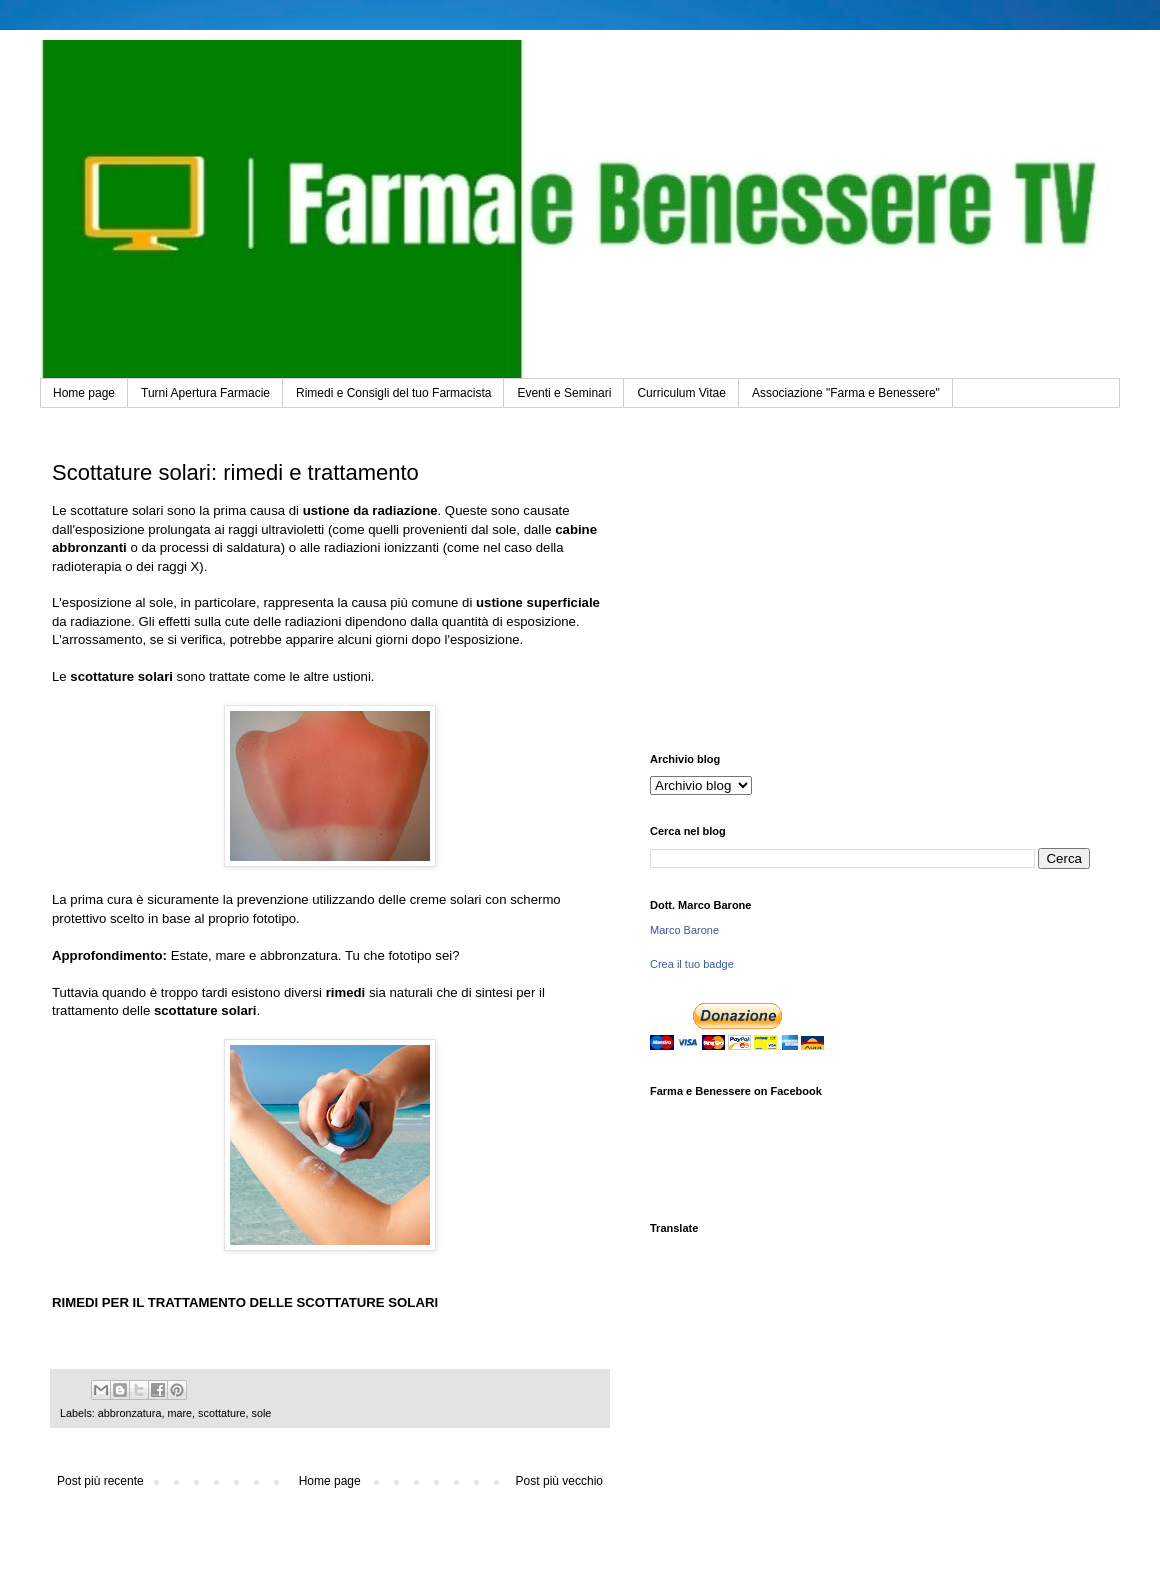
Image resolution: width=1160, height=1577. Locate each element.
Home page (84, 393)
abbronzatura (130, 1413)
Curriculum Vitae (681, 393)
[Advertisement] (870, 583)
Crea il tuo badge (692, 964)
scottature (221, 1413)
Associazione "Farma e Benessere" (846, 393)
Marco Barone (684, 930)
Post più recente (100, 1481)
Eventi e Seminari (564, 393)
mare (179, 1413)
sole (262, 1413)
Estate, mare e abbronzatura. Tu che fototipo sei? (315, 955)
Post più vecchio (559, 1481)
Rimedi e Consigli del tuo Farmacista (393, 393)
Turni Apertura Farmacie (205, 393)
